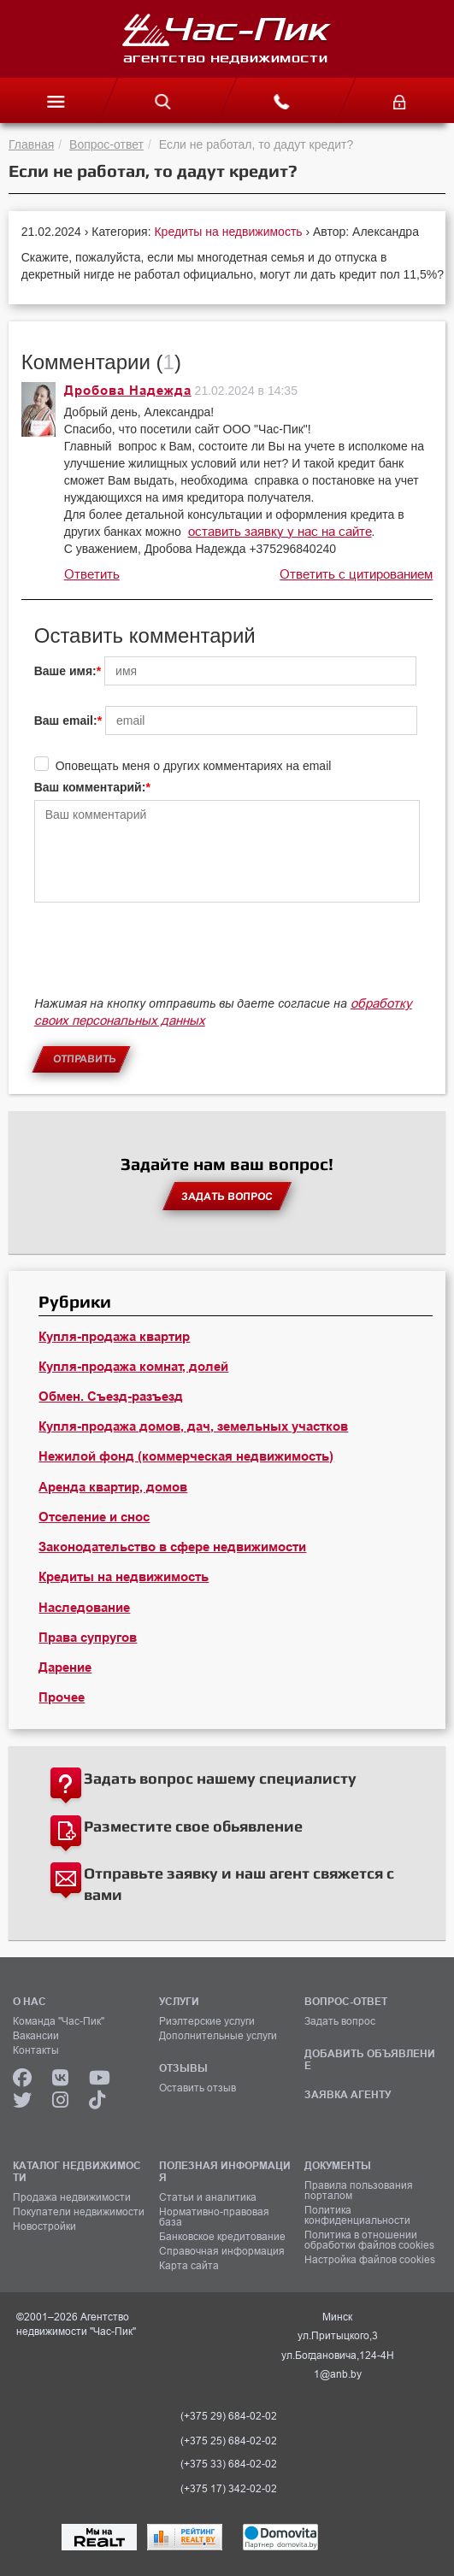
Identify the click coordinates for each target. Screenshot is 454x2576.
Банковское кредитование (222, 2237)
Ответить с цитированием (356, 574)
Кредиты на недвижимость (229, 231)
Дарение (64, 1667)
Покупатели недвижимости (78, 2212)
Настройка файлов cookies (369, 2260)
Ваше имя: (65, 671)
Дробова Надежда (128, 390)
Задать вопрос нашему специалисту (220, 1778)
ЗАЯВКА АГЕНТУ (347, 2094)
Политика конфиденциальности (357, 2215)
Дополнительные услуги (218, 2036)
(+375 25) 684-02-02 (228, 2441)
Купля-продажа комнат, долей (133, 1366)
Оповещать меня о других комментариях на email (194, 766)
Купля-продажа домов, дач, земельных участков (193, 1426)
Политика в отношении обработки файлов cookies (369, 2240)
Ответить (92, 574)
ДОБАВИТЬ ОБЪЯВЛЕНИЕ (369, 2059)
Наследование (84, 1607)
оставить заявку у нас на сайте (280, 531)
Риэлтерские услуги (207, 2021)
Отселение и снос (94, 1517)
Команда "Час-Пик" (58, 2021)
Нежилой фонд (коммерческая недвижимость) (185, 1456)
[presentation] (164, 957)
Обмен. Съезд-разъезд (110, 1396)
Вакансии (36, 2036)
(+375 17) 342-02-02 (228, 2489)
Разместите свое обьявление (193, 1826)
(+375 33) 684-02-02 (228, 2464)
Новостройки (44, 2226)
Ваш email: (65, 720)
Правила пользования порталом (358, 2190)
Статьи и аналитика (207, 2197)
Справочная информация (222, 2251)
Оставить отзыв (197, 2088)
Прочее (61, 1697)
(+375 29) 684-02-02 (228, 2416)
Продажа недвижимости (72, 2197)
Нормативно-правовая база (214, 2217)
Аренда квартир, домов (112, 1487)
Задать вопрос (339, 2021)
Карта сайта (189, 2266)
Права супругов (87, 1637)
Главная (31, 144)
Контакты (36, 2050)
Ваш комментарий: (90, 787)
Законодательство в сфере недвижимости (172, 1547)
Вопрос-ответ (106, 144)
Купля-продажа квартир (114, 1336)
